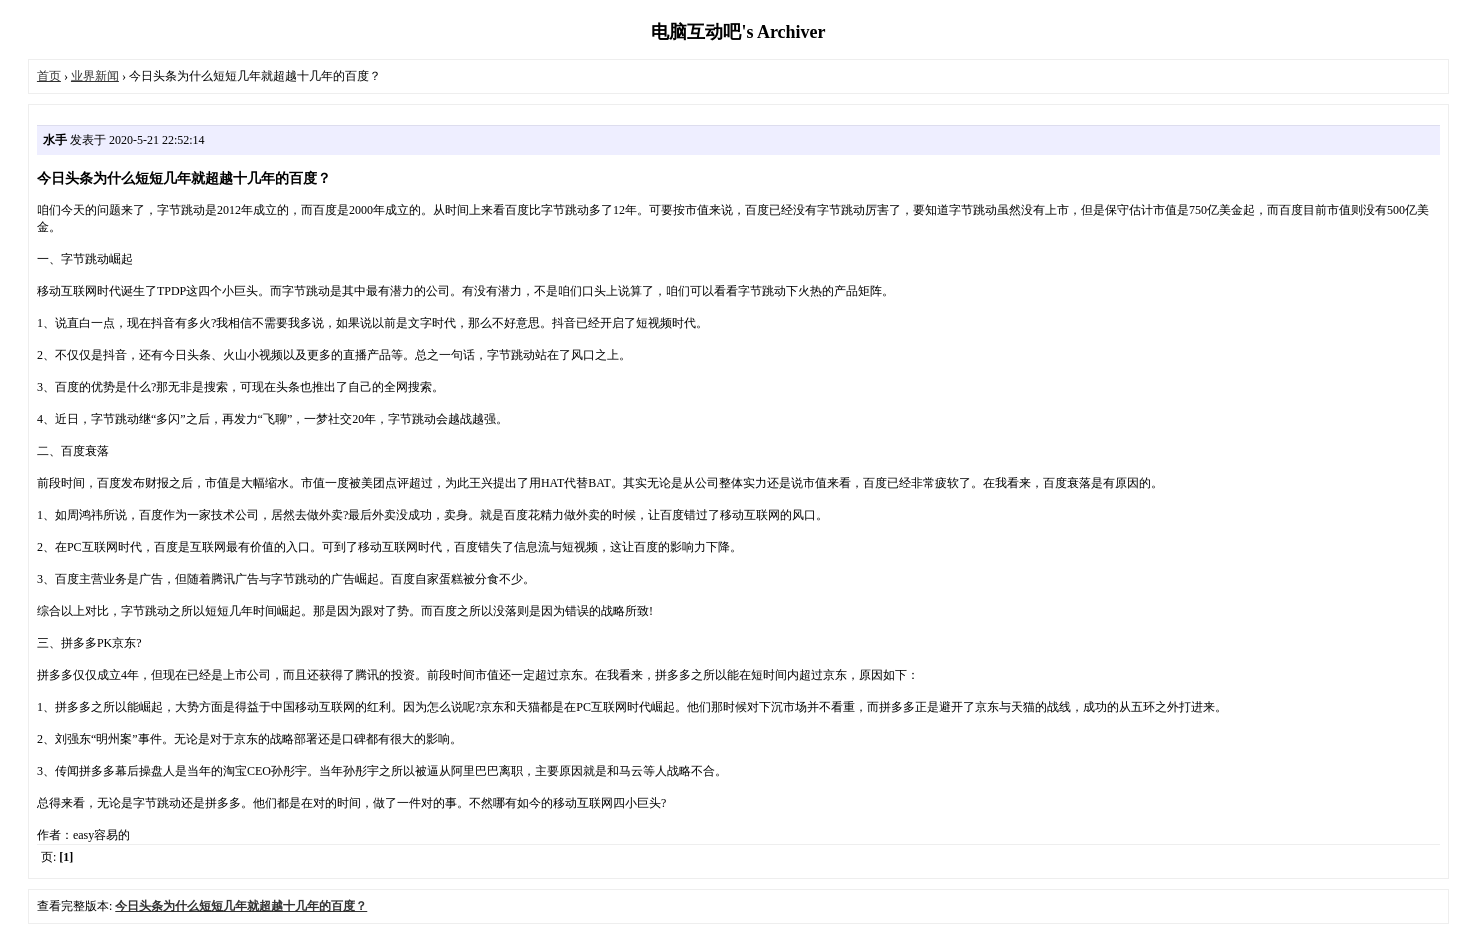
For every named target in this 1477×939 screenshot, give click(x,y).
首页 (49, 76)
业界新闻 (95, 76)
